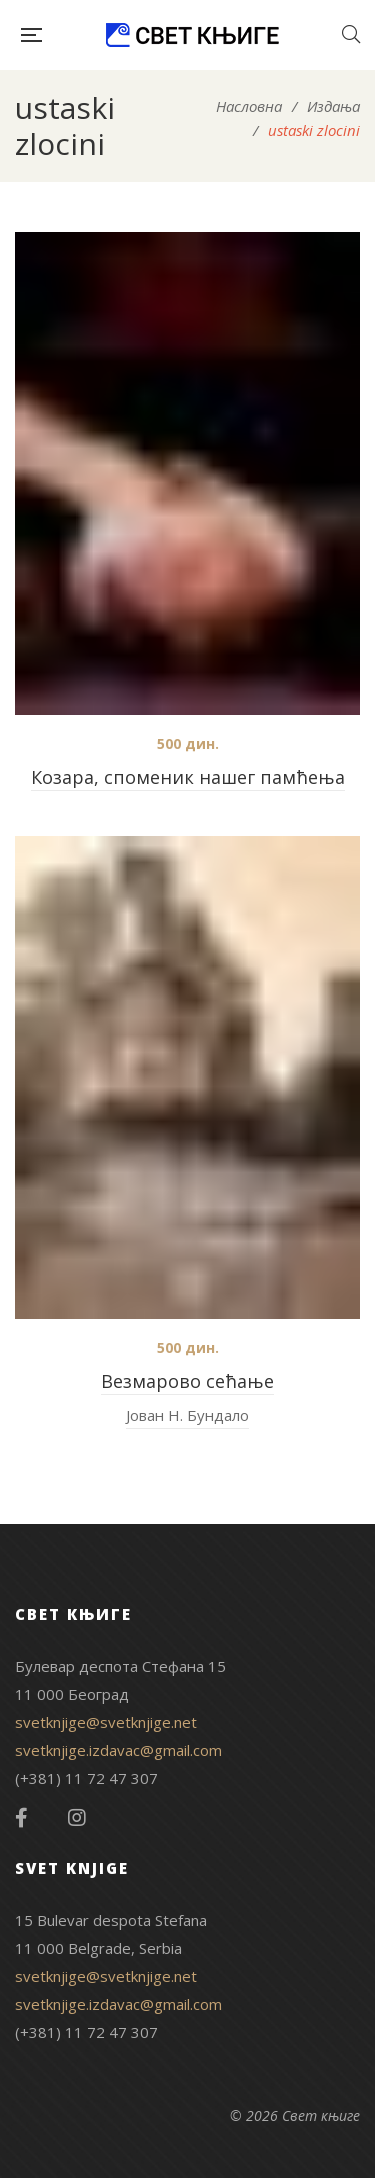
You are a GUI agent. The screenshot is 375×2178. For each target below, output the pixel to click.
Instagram (77, 1818)
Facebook (21, 1818)
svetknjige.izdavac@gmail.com (118, 1750)
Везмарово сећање (187, 1381)
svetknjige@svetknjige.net (106, 1722)
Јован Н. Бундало (187, 1415)
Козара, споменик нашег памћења (188, 777)
